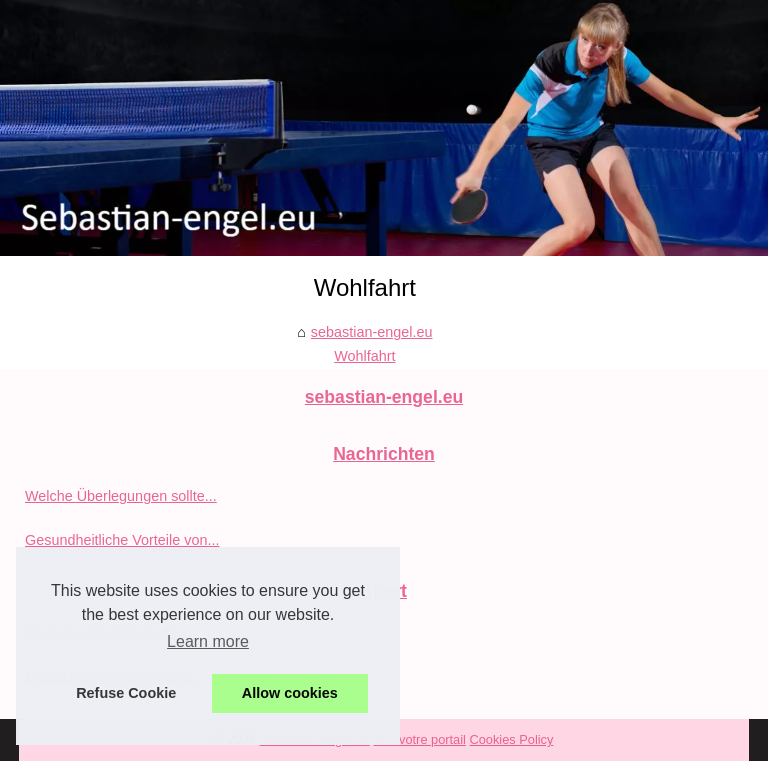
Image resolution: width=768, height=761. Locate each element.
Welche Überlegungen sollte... (121, 496)
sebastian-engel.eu (372, 332)
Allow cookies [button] (290, 693)
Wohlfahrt (364, 356)
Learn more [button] (208, 641)
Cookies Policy (511, 739)
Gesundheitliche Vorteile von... (122, 540)
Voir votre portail (419, 739)
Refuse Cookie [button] (126, 693)
